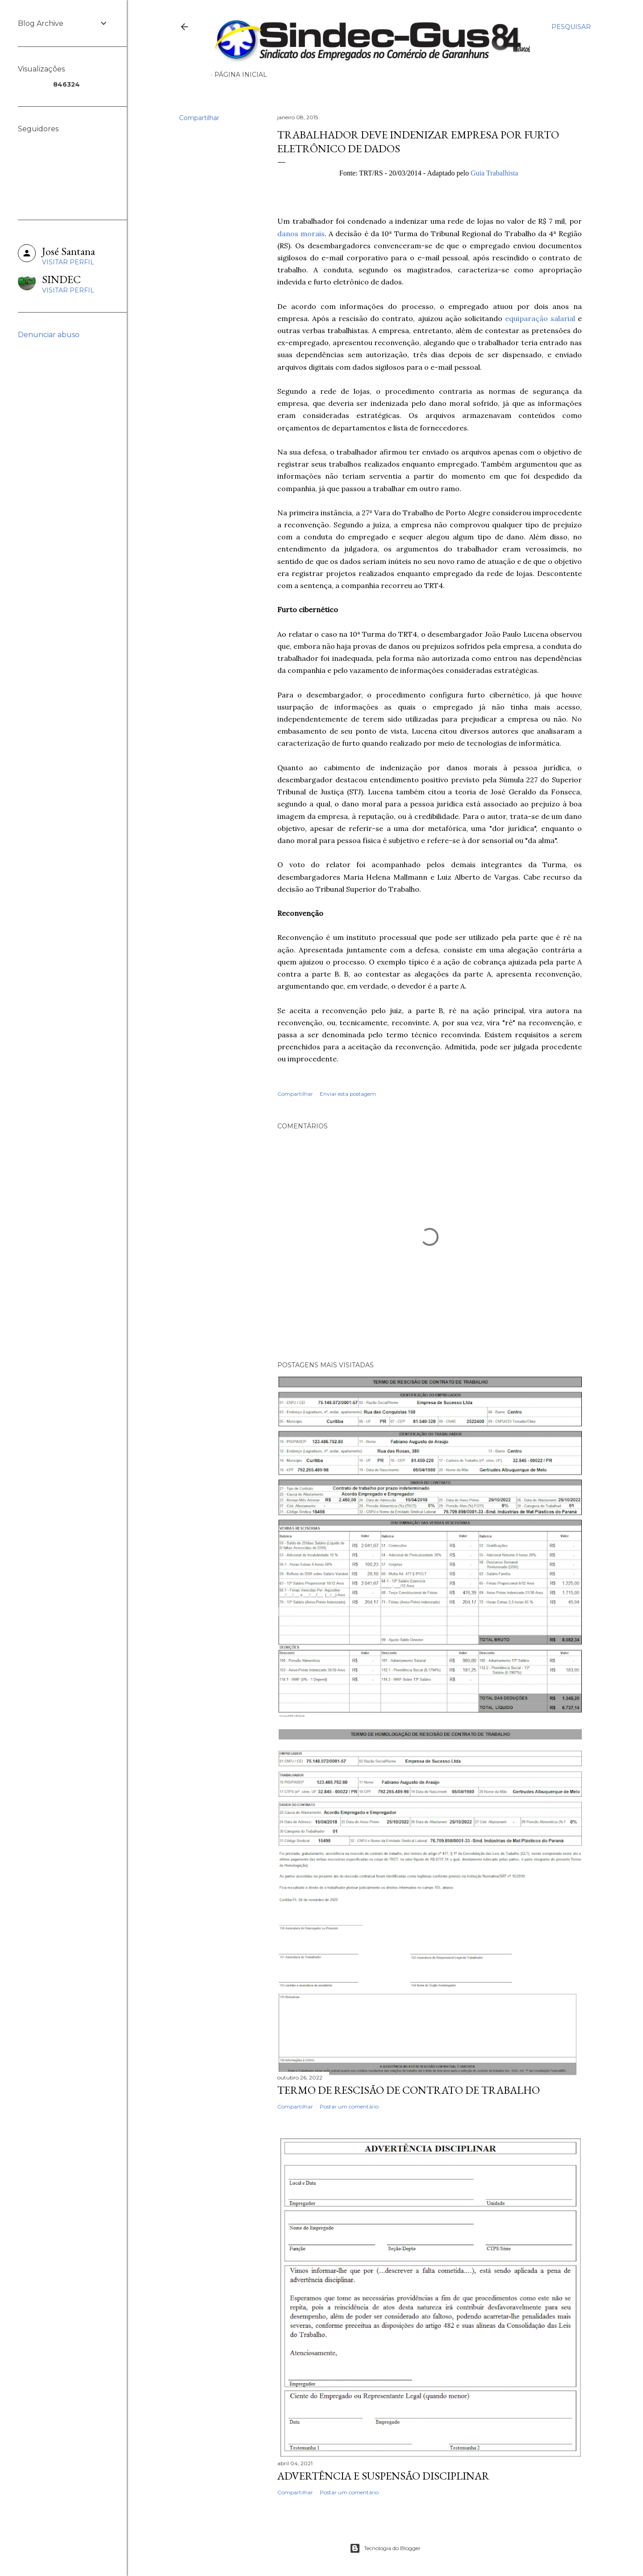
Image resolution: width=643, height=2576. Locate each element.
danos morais (301, 233)
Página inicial (240, 75)
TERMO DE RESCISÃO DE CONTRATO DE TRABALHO (408, 2090)
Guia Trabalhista (494, 173)
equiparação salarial (540, 318)
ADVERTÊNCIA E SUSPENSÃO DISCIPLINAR (383, 2476)
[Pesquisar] (571, 27)
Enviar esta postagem (348, 1093)
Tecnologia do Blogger (385, 2548)
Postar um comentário (349, 2106)
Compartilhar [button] (199, 118)
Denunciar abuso (48, 334)
